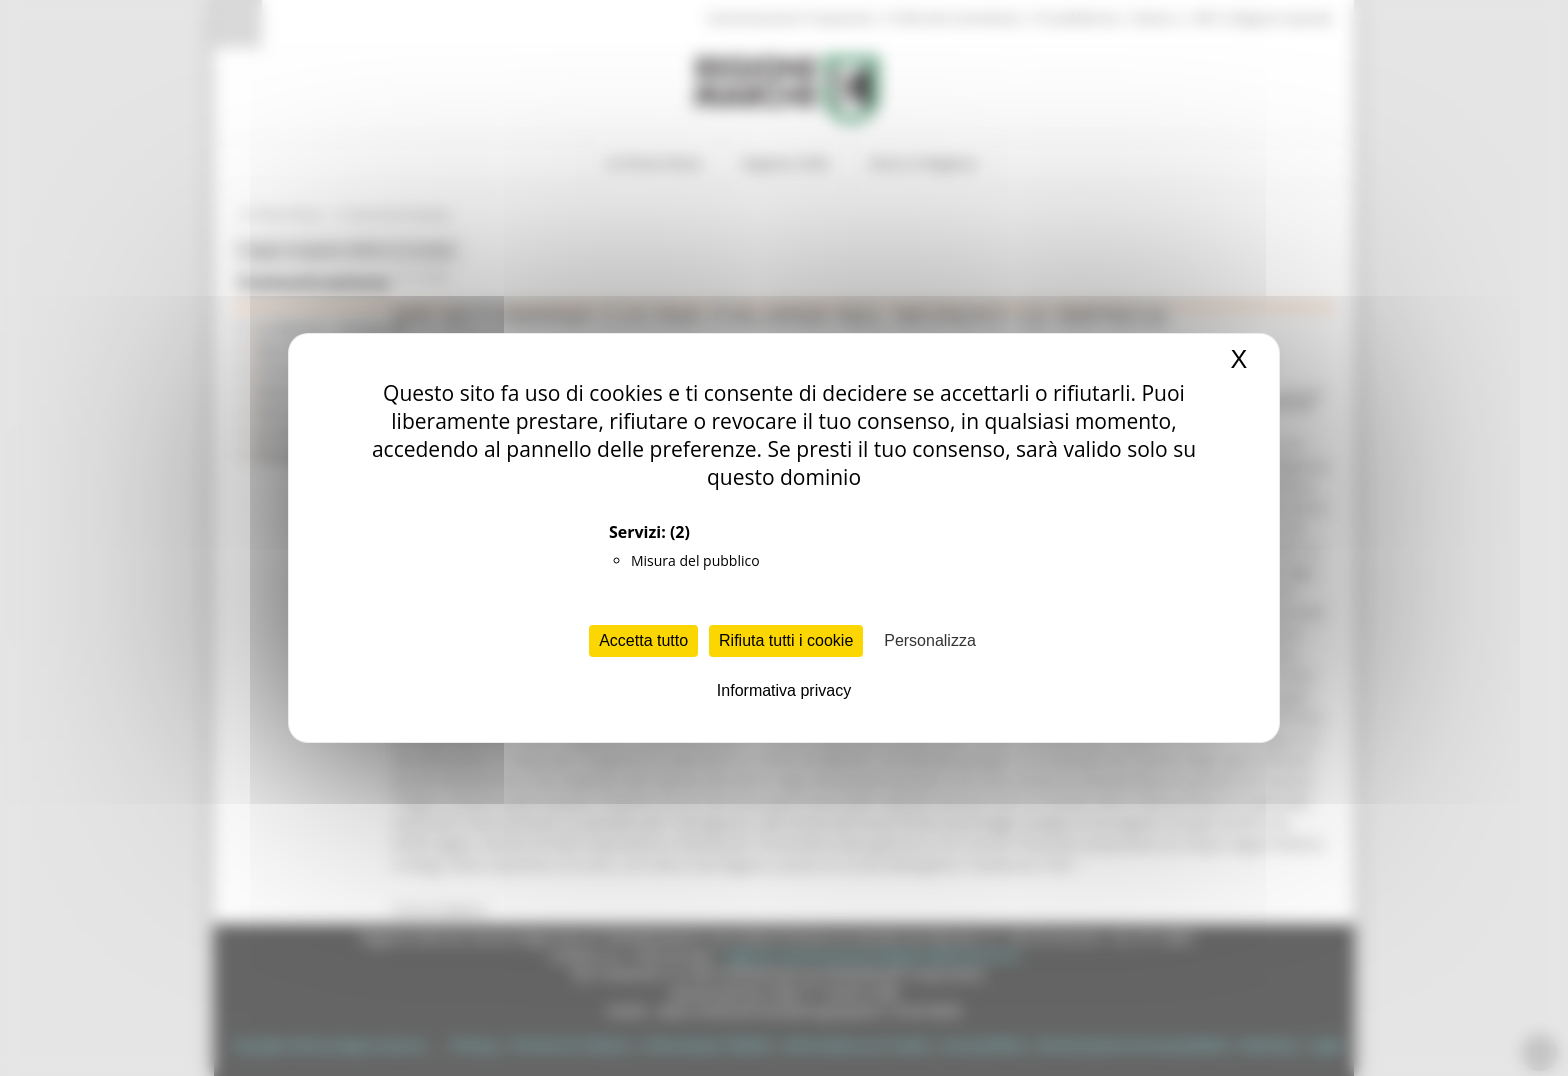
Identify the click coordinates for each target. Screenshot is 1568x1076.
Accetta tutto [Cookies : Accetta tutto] (643, 640)
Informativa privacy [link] (784, 690)
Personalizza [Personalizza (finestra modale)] (930, 640)
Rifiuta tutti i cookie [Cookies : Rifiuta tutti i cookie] (786, 640)
